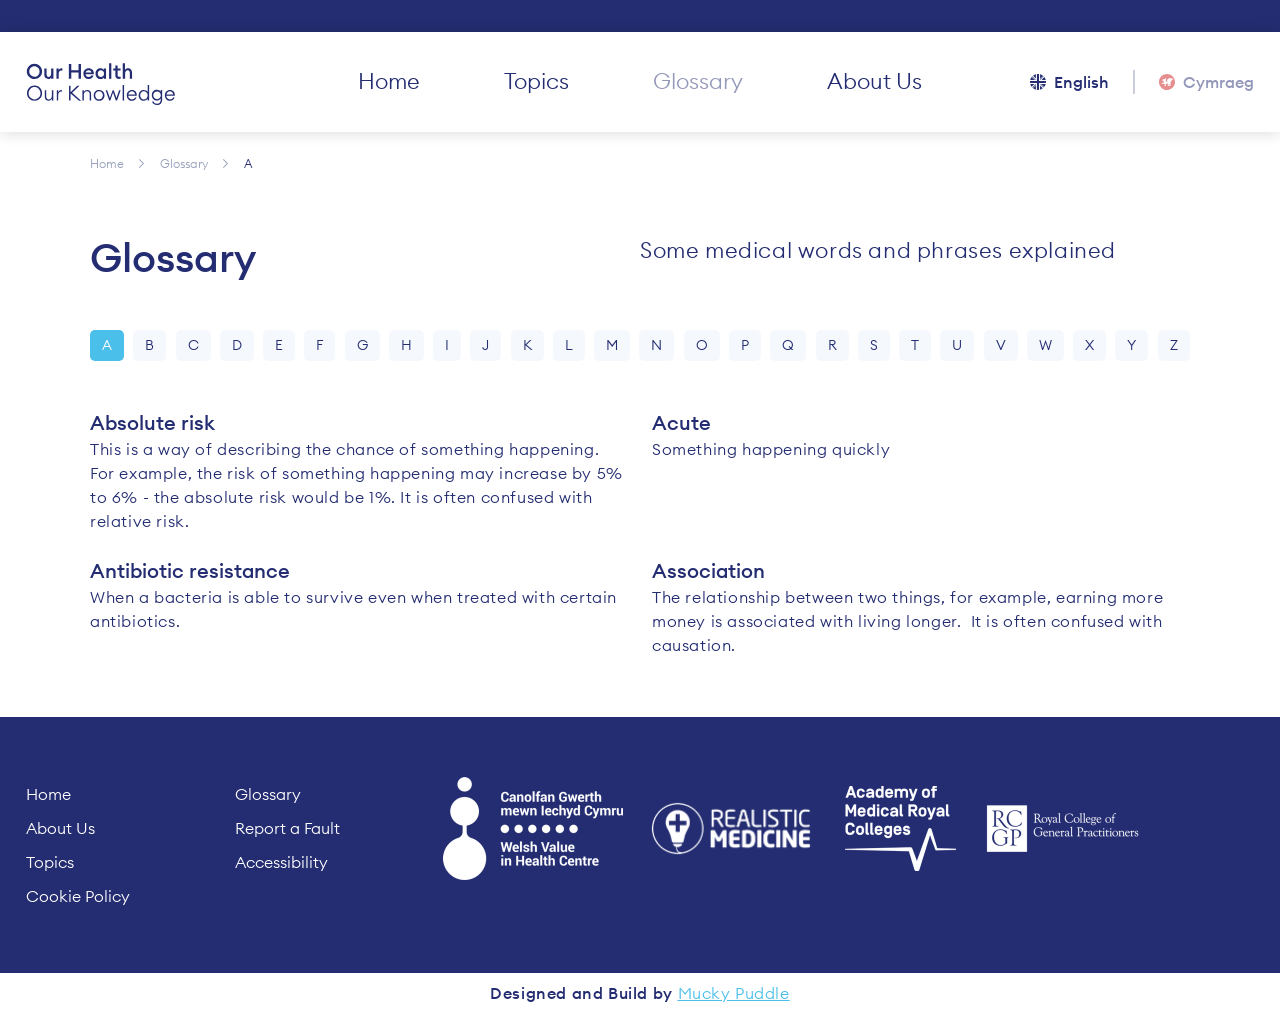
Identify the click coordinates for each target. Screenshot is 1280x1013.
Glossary (698, 81)
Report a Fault (287, 828)
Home (389, 81)
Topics (536, 81)
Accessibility (281, 862)
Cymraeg (1218, 82)
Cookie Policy (78, 896)
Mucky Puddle (734, 993)
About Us (874, 81)
